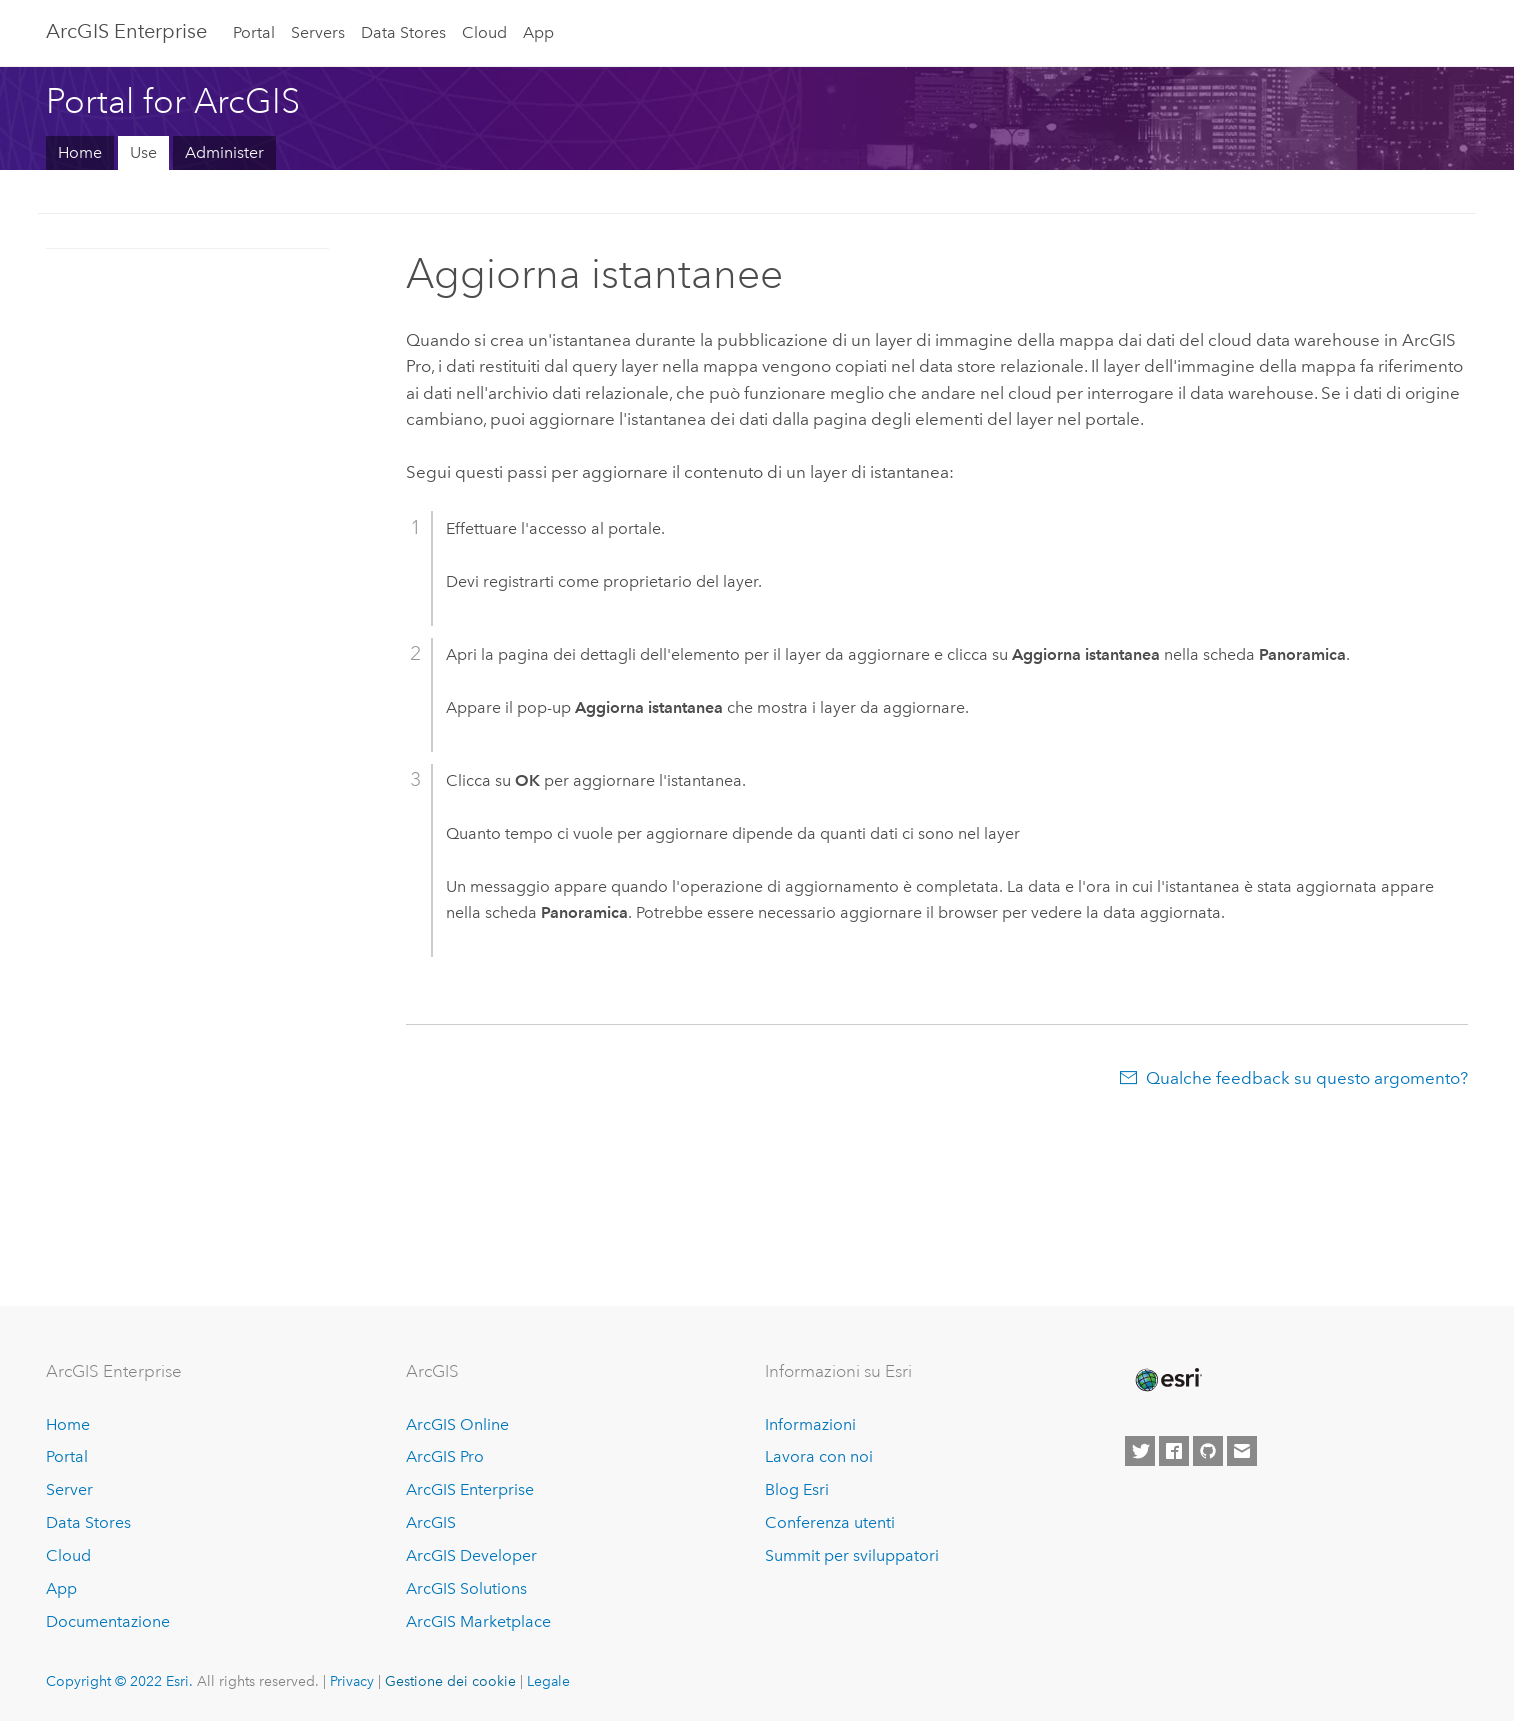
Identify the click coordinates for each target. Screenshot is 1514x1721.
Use (143, 152)
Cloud (484, 32)
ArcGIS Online (457, 1424)
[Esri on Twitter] (1140, 1451)
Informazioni (810, 1424)
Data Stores (403, 32)
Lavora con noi (819, 1456)
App (538, 32)
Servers (318, 32)
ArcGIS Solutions (466, 1588)
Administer (224, 152)
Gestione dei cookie (450, 1681)
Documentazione (108, 1621)
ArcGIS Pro (445, 1456)
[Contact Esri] (1242, 1451)
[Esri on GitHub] (1208, 1451)
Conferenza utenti (830, 1522)
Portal (254, 32)
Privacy (352, 1681)
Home (80, 152)
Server (69, 1489)
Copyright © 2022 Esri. (119, 1681)
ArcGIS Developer (471, 1555)
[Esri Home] (1167, 1380)
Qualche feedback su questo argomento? (1307, 1078)
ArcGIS (431, 1522)
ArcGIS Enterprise (126, 31)
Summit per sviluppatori (852, 1555)
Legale (548, 1681)
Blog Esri (797, 1489)
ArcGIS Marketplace (478, 1621)
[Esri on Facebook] (1174, 1451)
